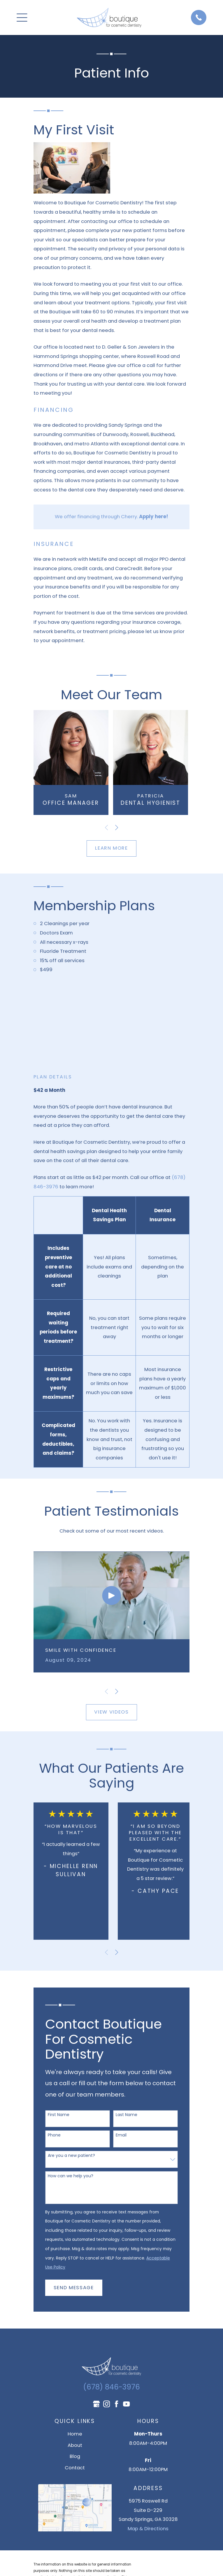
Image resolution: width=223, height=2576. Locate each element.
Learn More (111, 848)
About (75, 2445)
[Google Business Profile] (96, 2404)
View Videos (111, 1712)
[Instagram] (106, 2404)
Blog (75, 2456)
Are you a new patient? (71, 2155)
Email (121, 2135)
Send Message (74, 2287)
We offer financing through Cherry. (111, 516)
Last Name (126, 2114)
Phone (54, 2135)
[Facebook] (116, 2404)
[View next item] (116, 827)
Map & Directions (148, 2528)
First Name (58, 2114)
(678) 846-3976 (111, 2387)
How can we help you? (70, 2175)
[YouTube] (126, 2404)
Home (75, 2434)
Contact (75, 2467)
